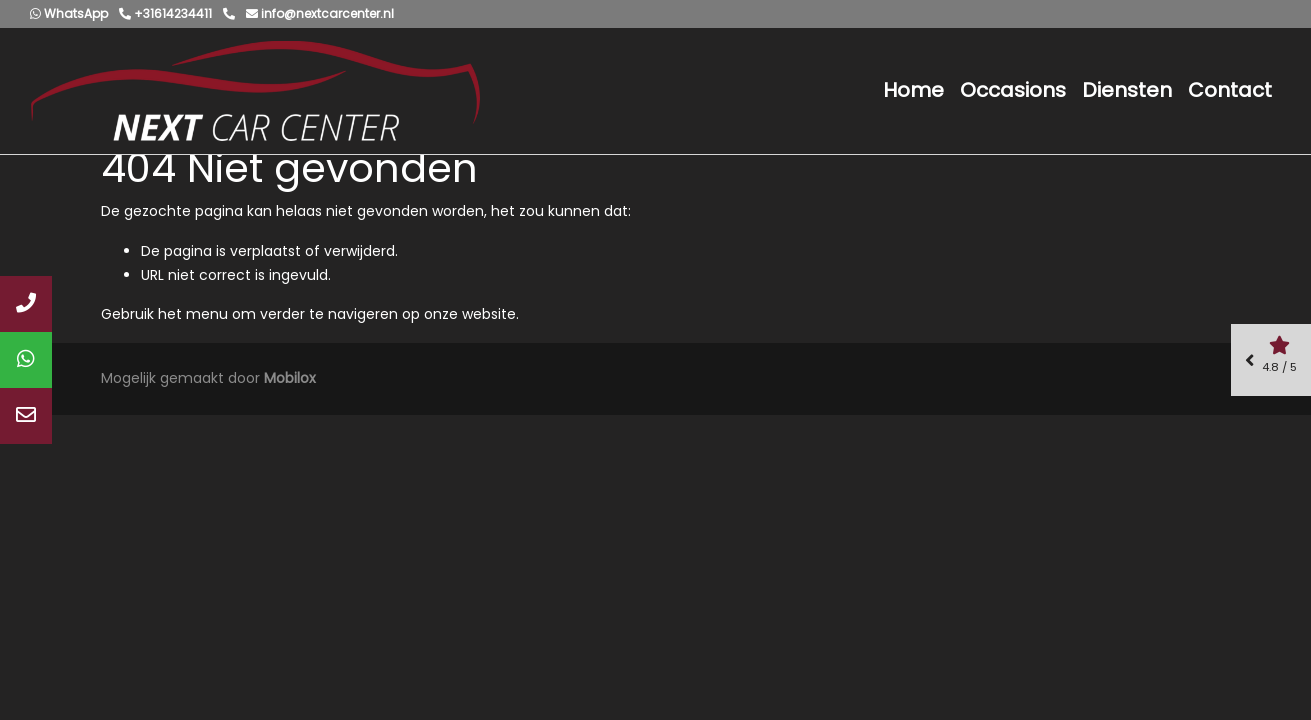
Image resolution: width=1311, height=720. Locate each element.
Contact (1230, 90)
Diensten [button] (1127, 90)
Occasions (1013, 90)
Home (913, 90)
